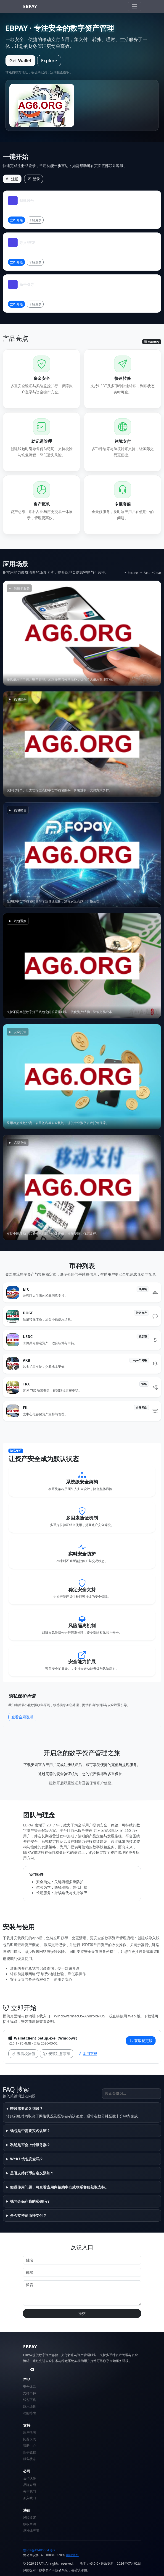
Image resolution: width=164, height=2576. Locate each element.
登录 (33, 178)
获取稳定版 (141, 2040)
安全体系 (29, 2386)
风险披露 (29, 2517)
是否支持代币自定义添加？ (32, 2173)
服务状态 (29, 2459)
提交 (82, 2313)
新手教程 (29, 2452)
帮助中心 (29, 2445)
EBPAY (30, 6)
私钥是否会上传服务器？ (30, 2144)
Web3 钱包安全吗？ (26, 2158)
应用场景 (29, 2406)
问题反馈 (29, 2439)
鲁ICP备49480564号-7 (39, 2550)
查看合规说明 (22, 1717)
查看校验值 (23, 2053)
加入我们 (29, 2498)
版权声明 (29, 2524)
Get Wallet (20, 60)
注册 (12, 178)
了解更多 (35, 220)
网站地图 (72, 2555)
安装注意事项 (56, 2053)
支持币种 (29, 2393)
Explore (49, 60)
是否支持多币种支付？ (28, 2215)
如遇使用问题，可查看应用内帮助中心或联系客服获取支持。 (59, 2187)
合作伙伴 (29, 2478)
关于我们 (29, 2491)
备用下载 (87, 2053)
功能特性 (29, 2413)
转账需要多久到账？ (26, 2108)
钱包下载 (29, 2400)
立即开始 (16, 220)
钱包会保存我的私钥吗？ (30, 2201)
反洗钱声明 (31, 2530)
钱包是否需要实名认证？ (30, 2130)
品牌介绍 (29, 2485)
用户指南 (29, 2432)
